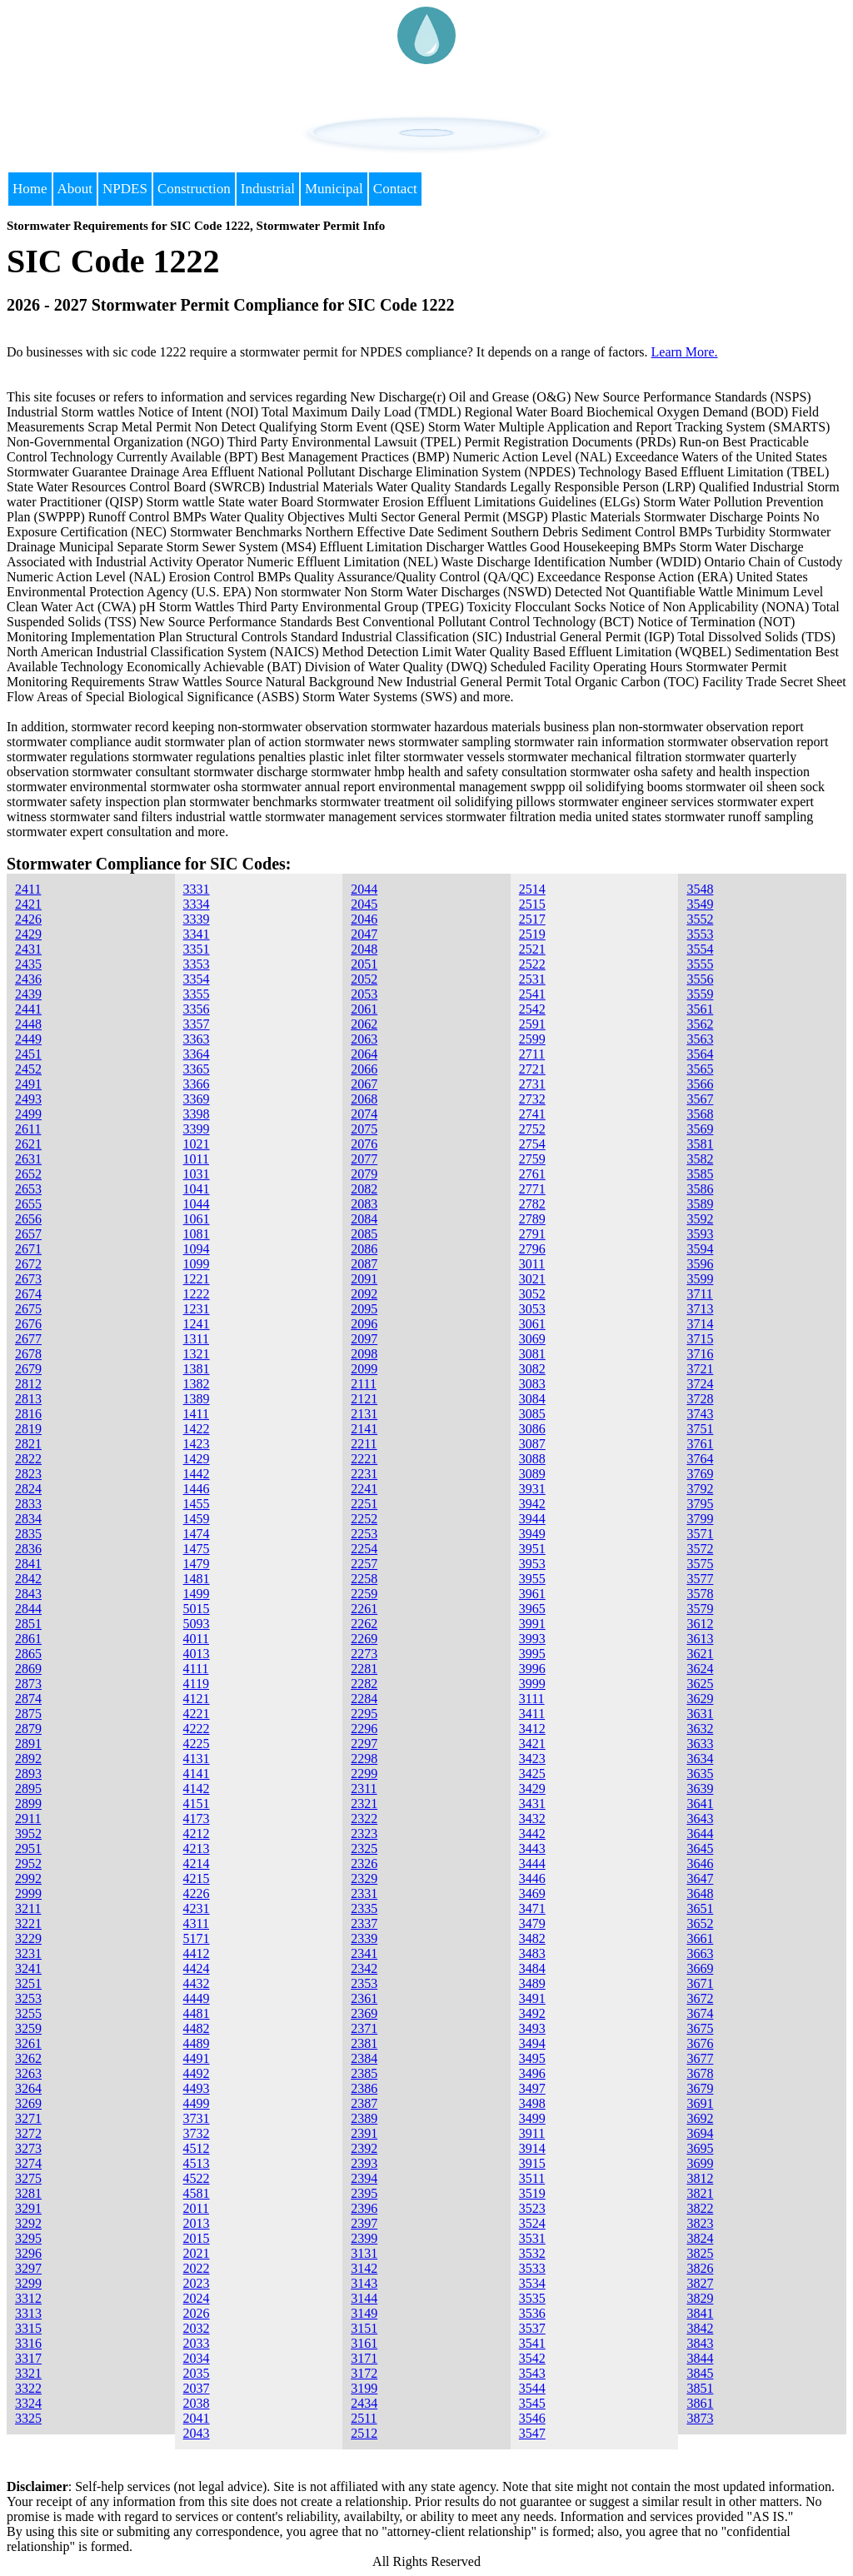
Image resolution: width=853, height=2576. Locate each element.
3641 (699, 1803)
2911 (28, 1818)
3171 (364, 2358)
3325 (28, 2418)
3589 (699, 1204)
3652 (699, 1923)
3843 (699, 2343)
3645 (699, 1848)
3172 (364, 2373)
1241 (196, 1324)
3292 (28, 2223)
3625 (699, 1684)
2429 (28, 934)
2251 (364, 1504)
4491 (196, 2058)
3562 (699, 1024)
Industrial (268, 189)
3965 (532, 1609)
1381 (196, 1369)
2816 (28, 1414)
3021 (532, 1279)
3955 (532, 1579)
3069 (532, 1339)
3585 (699, 1174)
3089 (532, 1474)
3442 (532, 1833)
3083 (532, 1384)
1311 (196, 1339)
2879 (28, 1728)
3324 (28, 2403)
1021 (196, 1144)
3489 (532, 1983)
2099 (364, 1369)
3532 (532, 2253)
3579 (699, 1609)
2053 (364, 994)
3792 (699, 1489)
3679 (699, 2088)
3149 (364, 2313)
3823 (699, 2223)
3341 (196, 934)
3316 (28, 2343)
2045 (364, 904)
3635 (699, 1773)
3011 (532, 1264)
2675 (28, 1309)
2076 (364, 1144)
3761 (699, 1444)
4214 (196, 1863)
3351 (196, 949)
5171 (196, 1938)
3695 (699, 2148)
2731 (532, 1084)
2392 (364, 2148)
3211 (28, 1908)
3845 (699, 2373)
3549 (699, 904)
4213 (196, 1848)
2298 (364, 1758)
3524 (532, 2223)
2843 (28, 1594)
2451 (28, 1054)
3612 (699, 1624)
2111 (364, 1384)
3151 (364, 2328)
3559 (699, 994)
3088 (532, 1459)
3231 (28, 1953)
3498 (532, 2103)
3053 (532, 1309)
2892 (28, 1758)
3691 (699, 2103)
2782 (532, 1204)
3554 (699, 949)
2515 (532, 904)
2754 (532, 1144)
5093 (196, 1624)
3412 (532, 1728)
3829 (699, 2298)
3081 (532, 1354)
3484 (532, 1968)
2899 (28, 1803)
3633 (699, 1743)
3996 (532, 1669)
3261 (28, 2043)
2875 (28, 1714)
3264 (28, 2088)
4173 (196, 1818)
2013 (196, 2223)
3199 (364, 2388)
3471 (532, 1908)
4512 (196, 2148)
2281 (364, 1669)
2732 (532, 1099)
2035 (196, 2373)
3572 (699, 1549)
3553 (699, 934)
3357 (196, 1024)
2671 (28, 1249)
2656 (28, 1219)
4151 (196, 1803)
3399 (196, 1129)
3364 (196, 1054)
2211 (364, 1444)
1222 (196, 1294)
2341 (364, 1953)
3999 (532, 1684)
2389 (364, 2118)
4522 (196, 2178)
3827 (699, 2283)
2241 (364, 1489)
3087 (532, 1444)
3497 (532, 2088)
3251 (28, 1983)
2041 (196, 2418)
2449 (28, 1039)
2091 (364, 1279)
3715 (699, 1339)
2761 (532, 1174)
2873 (28, 1684)
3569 (699, 1129)
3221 (28, 1923)
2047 (364, 934)
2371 (364, 2028)
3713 (699, 1309)
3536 (532, 2313)
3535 (532, 2298)
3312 (28, 2298)
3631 (699, 1714)
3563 (699, 1039)
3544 (532, 2388)
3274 (28, 2163)
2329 (364, 1878)
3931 (532, 1489)
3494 (532, 2043)
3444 (532, 1863)
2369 (364, 2013)
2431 (28, 949)
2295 (364, 1714)
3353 (196, 964)
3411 (532, 1714)
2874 (28, 1699)
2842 (28, 1579)
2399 (364, 2238)
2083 (364, 1204)
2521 (532, 949)
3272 (28, 2133)
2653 (28, 1189)
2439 (28, 994)
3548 (699, 889)
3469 (532, 1893)
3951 (532, 1549)
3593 (699, 1234)
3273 (28, 2148)
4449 (196, 1998)
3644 (699, 1833)
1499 (196, 1594)
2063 (364, 1039)
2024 (196, 2298)
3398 (196, 1114)
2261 (364, 1609)
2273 (364, 1654)
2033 (196, 2343)
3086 (532, 1429)
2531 (532, 979)
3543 (532, 2373)
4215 (196, 1878)
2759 (532, 1159)
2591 (532, 1024)
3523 (532, 2208)
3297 (28, 2268)
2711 (532, 1054)
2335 (364, 1908)
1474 (196, 1534)
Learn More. (684, 352)
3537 (532, 2328)
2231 (364, 1474)
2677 (28, 1339)
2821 (28, 1444)
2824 (28, 1489)
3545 (532, 2403)
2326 (364, 1863)
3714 (699, 1324)
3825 (699, 2253)
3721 (699, 1369)
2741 (532, 1114)
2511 (364, 2418)
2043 (196, 2433)
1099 (196, 1264)
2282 (364, 1684)
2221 (364, 1459)
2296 (364, 1728)
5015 (196, 1609)
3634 (699, 1758)
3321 (28, 2373)
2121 (364, 1399)
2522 (532, 964)
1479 (196, 1564)
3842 (699, 2328)
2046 (364, 919)
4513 (196, 2163)
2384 (364, 2058)
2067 (364, 1084)
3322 (28, 2388)
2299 (364, 1773)
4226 (196, 1893)
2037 (196, 2388)
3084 (532, 1399)
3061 (532, 1324)
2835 (28, 1534)
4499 (196, 2103)
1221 (196, 1279)
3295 (28, 2238)
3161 (364, 2343)
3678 (699, 2073)
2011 (196, 2208)
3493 (532, 2028)
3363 (196, 1039)
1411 (196, 1414)
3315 (28, 2328)
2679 (28, 1369)
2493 (28, 1099)
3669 (699, 1968)
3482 (532, 1938)
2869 (28, 1669)
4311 (196, 1923)
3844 (699, 2358)
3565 (699, 1069)
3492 (532, 2013)
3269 (28, 2103)
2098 (364, 1354)
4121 (196, 1699)
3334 (196, 904)
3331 (196, 889)
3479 (532, 1923)
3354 (196, 979)
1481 (196, 1579)
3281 (28, 2193)
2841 (28, 1564)
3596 (699, 1264)
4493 (196, 2088)
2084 (364, 1219)
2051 (364, 964)
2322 (364, 1818)
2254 (364, 1549)
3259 (28, 2028)
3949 (532, 1534)
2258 (364, 1579)
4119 (196, 1684)
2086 (364, 1249)
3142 (364, 2268)
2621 (28, 1144)
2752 (532, 1129)
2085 (364, 1234)
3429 (532, 1788)
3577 (699, 1579)
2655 (28, 1204)
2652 (28, 1174)
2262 (364, 1624)
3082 (532, 1369)
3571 (699, 1534)
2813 (28, 1399)
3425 (532, 1773)
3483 (532, 1953)
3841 (699, 2313)
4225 (196, 1743)
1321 (196, 1354)
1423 (196, 1444)
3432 (532, 1818)
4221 (196, 1714)
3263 (28, 2073)
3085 (532, 1414)
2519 (532, 934)
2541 (532, 994)
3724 (699, 1384)
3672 (699, 1998)
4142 (196, 1788)
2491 (28, 1084)
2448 (28, 1024)
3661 (699, 1938)
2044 (364, 889)
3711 (699, 1294)
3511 (532, 2178)
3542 (532, 2358)
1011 (196, 1159)
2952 (28, 1863)
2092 (364, 1294)
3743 (699, 1414)
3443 (532, 1848)
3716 (699, 1354)
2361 (364, 1998)
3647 (699, 1878)
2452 (28, 1069)
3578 (699, 1594)
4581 (196, 2193)
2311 (364, 1788)
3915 (532, 2163)
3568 (699, 1114)
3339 (196, 919)
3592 (699, 1219)
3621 (699, 1654)
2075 (364, 1129)
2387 (364, 2103)
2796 (532, 1249)
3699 (699, 2163)
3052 (532, 1294)
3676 (699, 2043)
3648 (699, 1893)
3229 (28, 1938)
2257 (364, 1564)
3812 (699, 2178)
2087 (364, 1264)
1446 (196, 1489)
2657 (28, 1234)
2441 (28, 1009)
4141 (196, 1773)
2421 (28, 904)
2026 (196, 2313)
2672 (28, 1264)
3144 (364, 2298)
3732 (196, 2133)
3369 (196, 1099)
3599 (699, 1279)
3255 (28, 2013)
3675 (699, 2028)
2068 (364, 1099)
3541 (532, 2343)
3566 (699, 1084)
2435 (28, 964)
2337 (364, 1923)
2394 (364, 2178)
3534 (532, 2283)
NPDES (124, 189)
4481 (196, 2013)
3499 (532, 2118)
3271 (28, 2118)
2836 (28, 1549)
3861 (699, 2403)
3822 (699, 2208)
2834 (28, 1519)
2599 (532, 1039)
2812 (28, 1384)
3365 (196, 1069)
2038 (196, 2403)
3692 (699, 2118)
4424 (196, 1968)
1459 (196, 1519)
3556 (699, 979)
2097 (364, 1339)
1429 (196, 1459)
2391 (364, 2133)
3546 (532, 2418)
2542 (532, 1009)
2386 (364, 2088)
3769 (699, 1474)
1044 (196, 1204)
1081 (196, 1234)
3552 (699, 919)
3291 (28, 2208)
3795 (699, 1504)
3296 (28, 2253)
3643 (699, 1818)
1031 (196, 1174)
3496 (532, 2073)
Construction (194, 189)
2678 (28, 1354)
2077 (364, 1159)
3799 (699, 1519)
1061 (196, 1219)
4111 (196, 1669)
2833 (28, 1504)
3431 (532, 1803)
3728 (699, 1399)
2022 (196, 2268)
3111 (532, 1699)
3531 (532, 2238)
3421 (532, 1743)
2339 (364, 1938)
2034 (196, 2358)
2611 (28, 1129)
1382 (196, 1384)
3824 (699, 2238)
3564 (699, 1054)
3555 (699, 964)
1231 (196, 1309)
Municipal (334, 189)
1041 (196, 1189)
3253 (28, 1998)
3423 (532, 1758)
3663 (699, 1953)
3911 (532, 2133)
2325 (364, 1848)
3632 (699, 1728)
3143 (364, 2283)
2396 (364, 2208)
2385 (364, 2073)
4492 (196, 2073)
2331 (364, 1893)
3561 (699, 1009)
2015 (196, 2238)
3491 (532, 1998)
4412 (196, 1953)
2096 (364, 1324)
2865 (28, 1654)
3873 (699, 2418)
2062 (364, 1024)
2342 (364, 1968)
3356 (196, 1009)
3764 (699, 1459)
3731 (196, 2118)
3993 (532, 1639)
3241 (28, 1968)
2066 (364, 1069)
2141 (364, 1429)
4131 (196, 1758)
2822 (28, 1459)
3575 (699, 1564)
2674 (28, 1294)
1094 (196, 1249)
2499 (28, 1114)
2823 (28, 1474)
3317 (28, 2358)
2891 (28, 1743)
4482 (196, 2028)
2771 (532, 1189)
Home (29, 189)
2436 (28, 979)
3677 (699, 2058)
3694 (699, 2133)
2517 (532, 919)
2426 (28, 919)
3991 (532, 1624)
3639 (699, 1788)
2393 (364, 2163)
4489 (196, 2043)
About (75, 189)
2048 (364, 949)
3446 (532, 1878)
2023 (196, 2283)
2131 (364, 1414)
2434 (364, 2403)
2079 (364, 1174)
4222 (196, 1728)
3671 (699, 1983)
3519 (532, 2193)
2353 (364, 1983)
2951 (28, 1848)
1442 (196, 1474)
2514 (532, 889)
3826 (699, 2268)
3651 (699, 1908)
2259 (364, 1594)
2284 (364, 1699)
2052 (364, 979)
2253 (364, 1534)
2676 (28, 1324)
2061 (364, 1009)
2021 (196, 2253)
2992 (28, 1878)
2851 (28, 1624)
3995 (532, 1654)
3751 (699, 1429)
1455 (196, 1504)
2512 (364, 2433)
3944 (532, 1519)
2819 (28, 1429)
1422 (196, 1429)
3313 (28, 2313)
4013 (196, 1654)
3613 (699, 1639)
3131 (364, 2253)
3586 (699, 1189)
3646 (699, 1863)
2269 (364, 1639)
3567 (699, 1099)
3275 (28, 2178)
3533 (532, 2268)
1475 (196, 1549)
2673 (28, 1279)
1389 (196, 1399)
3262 (28, 2058)
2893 (28, 1773)
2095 (364, 1309)
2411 (28, 889)
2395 (364, 2193)
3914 (532, 2148)
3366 (196, 1084)
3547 (532, 2433)
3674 (699, 2013)
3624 (699, 1669)
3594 (699, 1249)
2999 (28, 1893)
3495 (532, 2058)
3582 (699, 1159)
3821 (699, 2193)
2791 (532, 1234)
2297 (364, 1743)
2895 (28, 1788)
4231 (196, 1908)
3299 (28, 2283)
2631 (28, 1159)
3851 (699, 2388)
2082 (364, 1189)
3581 (699, 1144)
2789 (532, 1219)
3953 (532, 1564)
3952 (28, 1833)
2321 (364, 1803)
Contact (395, 189)
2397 (364, 2223)
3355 (196, 994)
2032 (196, 2328)
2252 (364, 1519)
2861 (28, 1639)
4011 (196, 1639)
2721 (532, 1069)
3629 (699, 1699)
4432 (196, 1983)
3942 (532, 1504)
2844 (28, 1609)
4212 (196, 1833)
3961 (532, 1594)
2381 (364, 2043)
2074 (364, 1114)
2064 (364, 1054)
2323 (364, 1833)
